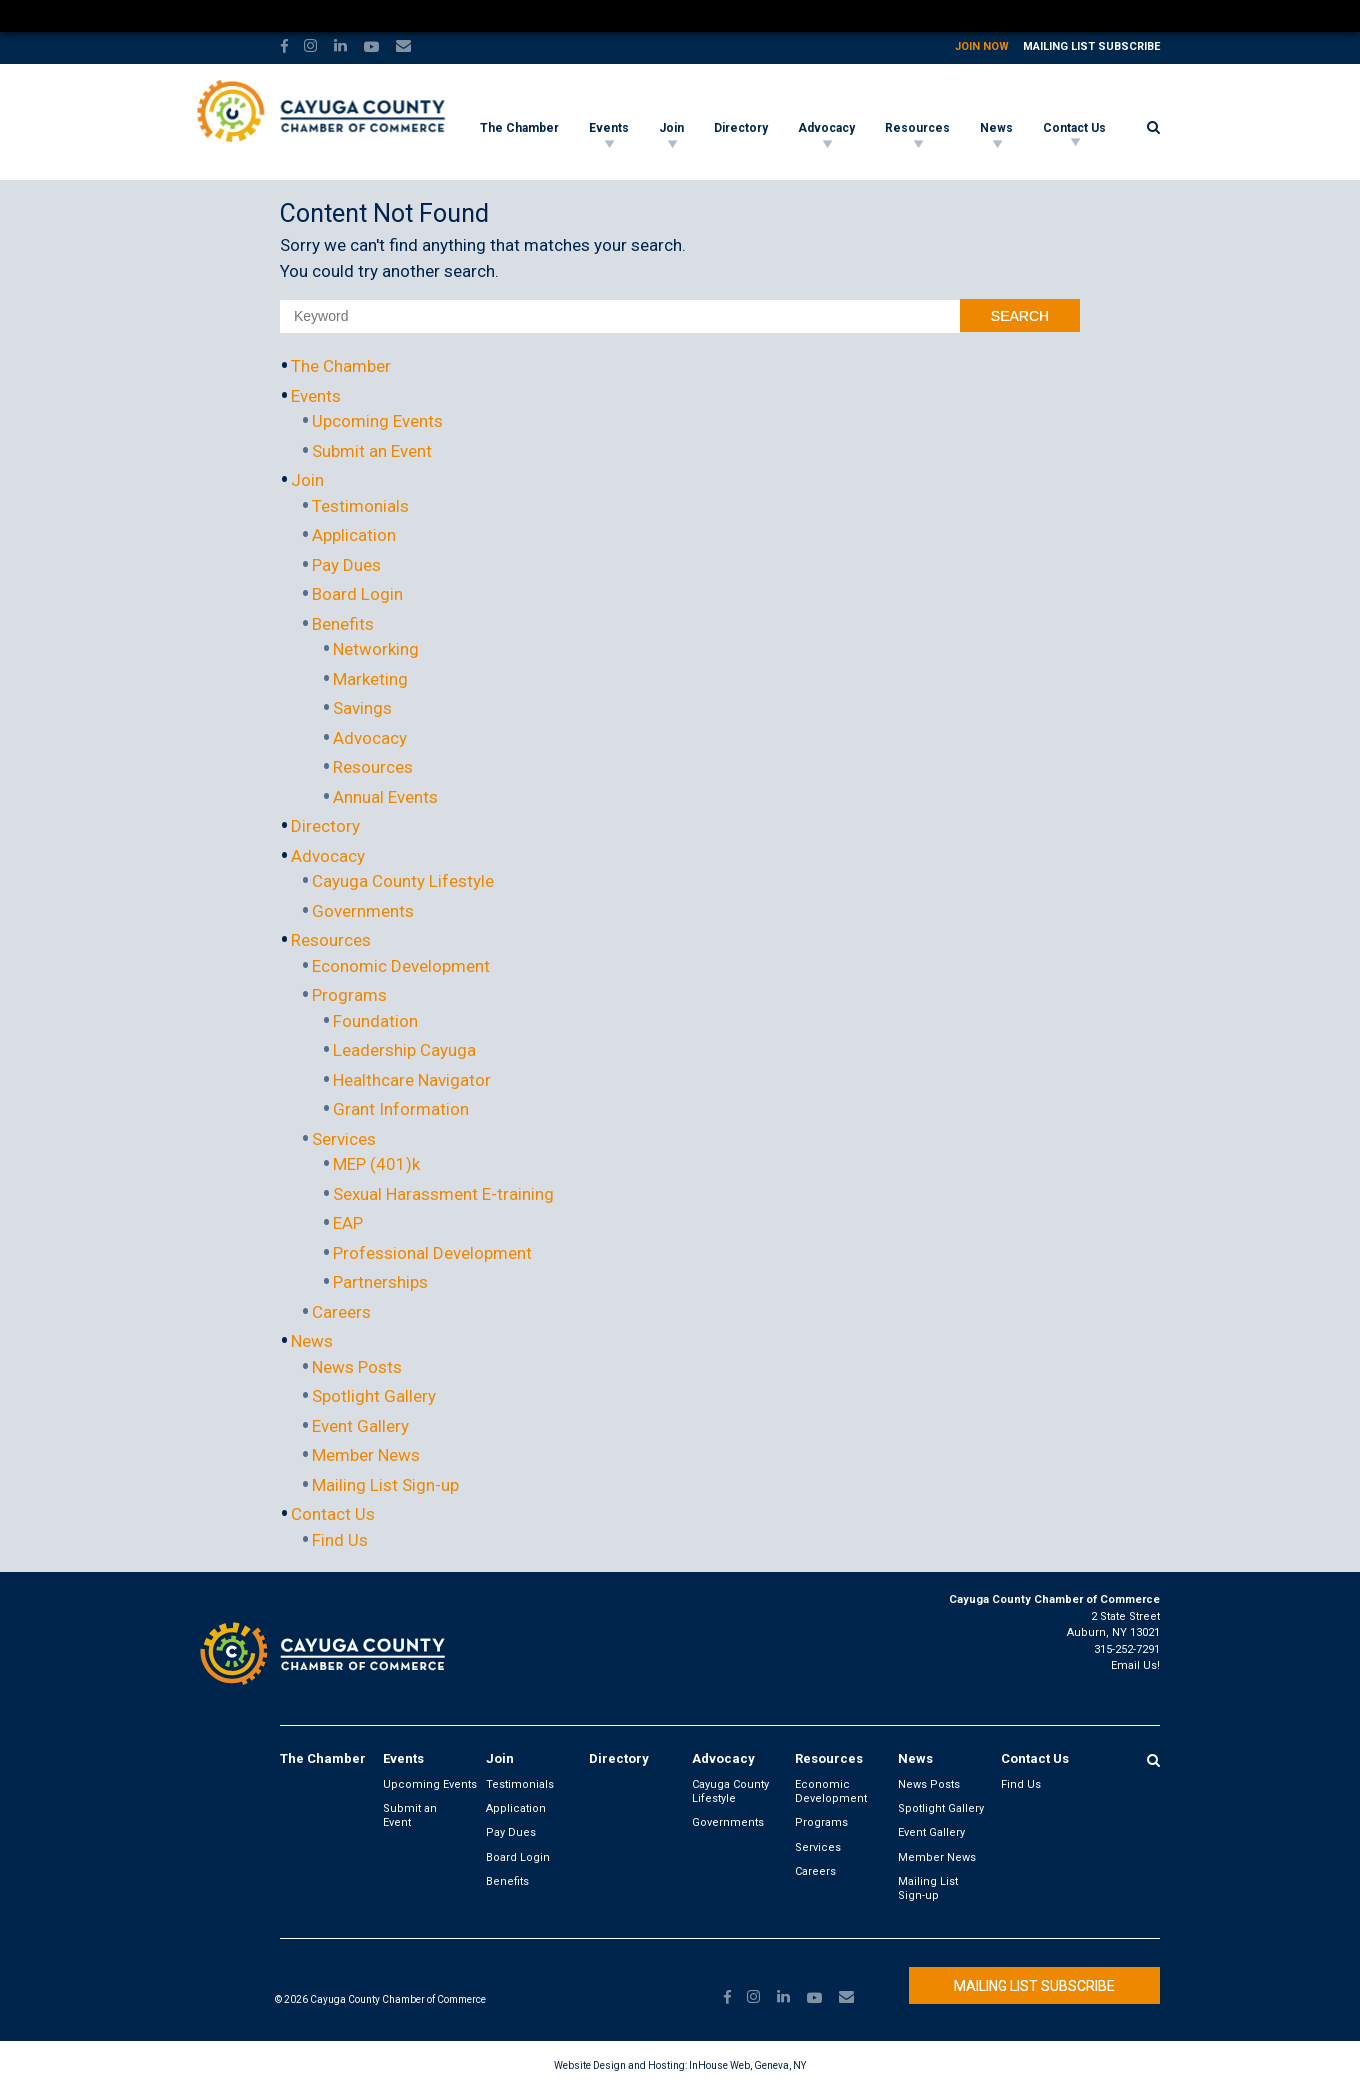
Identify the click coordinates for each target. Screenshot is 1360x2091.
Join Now (982, 46)
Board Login (357, 594)
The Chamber (519, 128)
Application (354, 535)
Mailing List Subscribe (1091, 46)
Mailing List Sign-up (385, 1485)
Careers (341, 1312)
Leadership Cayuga (404, 1050)
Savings (362, 708)
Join (671, 128)
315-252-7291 (1127, 1649)
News (996, 128)
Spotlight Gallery (374, 1396)
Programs (349, 995)
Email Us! (1135, 1665)
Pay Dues (346, 565)
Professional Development (432, 1253)
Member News (366, 1455)
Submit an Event (372, 451)
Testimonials (360, 506)
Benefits (343, 624)
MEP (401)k (376, 1164)
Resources (917, 128)
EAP (348, 1223)
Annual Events (385, 797)
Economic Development (401, 966)
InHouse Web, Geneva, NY (747, 2065)
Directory (741, 128)
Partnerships (380, 1282)
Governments (363, 911)
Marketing (370, 679)
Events (609, 128)
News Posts (357, 1367)
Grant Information (401, 1109)
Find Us (340, 1540)
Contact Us (1074, 128)
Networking (376, 649)
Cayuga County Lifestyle (403, 881)
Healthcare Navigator (412, 1080)
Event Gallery (360, 1426)
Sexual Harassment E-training (443, 1194)
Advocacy (826, 128)
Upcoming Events (377, 421)
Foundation (375, 1021)
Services (344, 1139)
